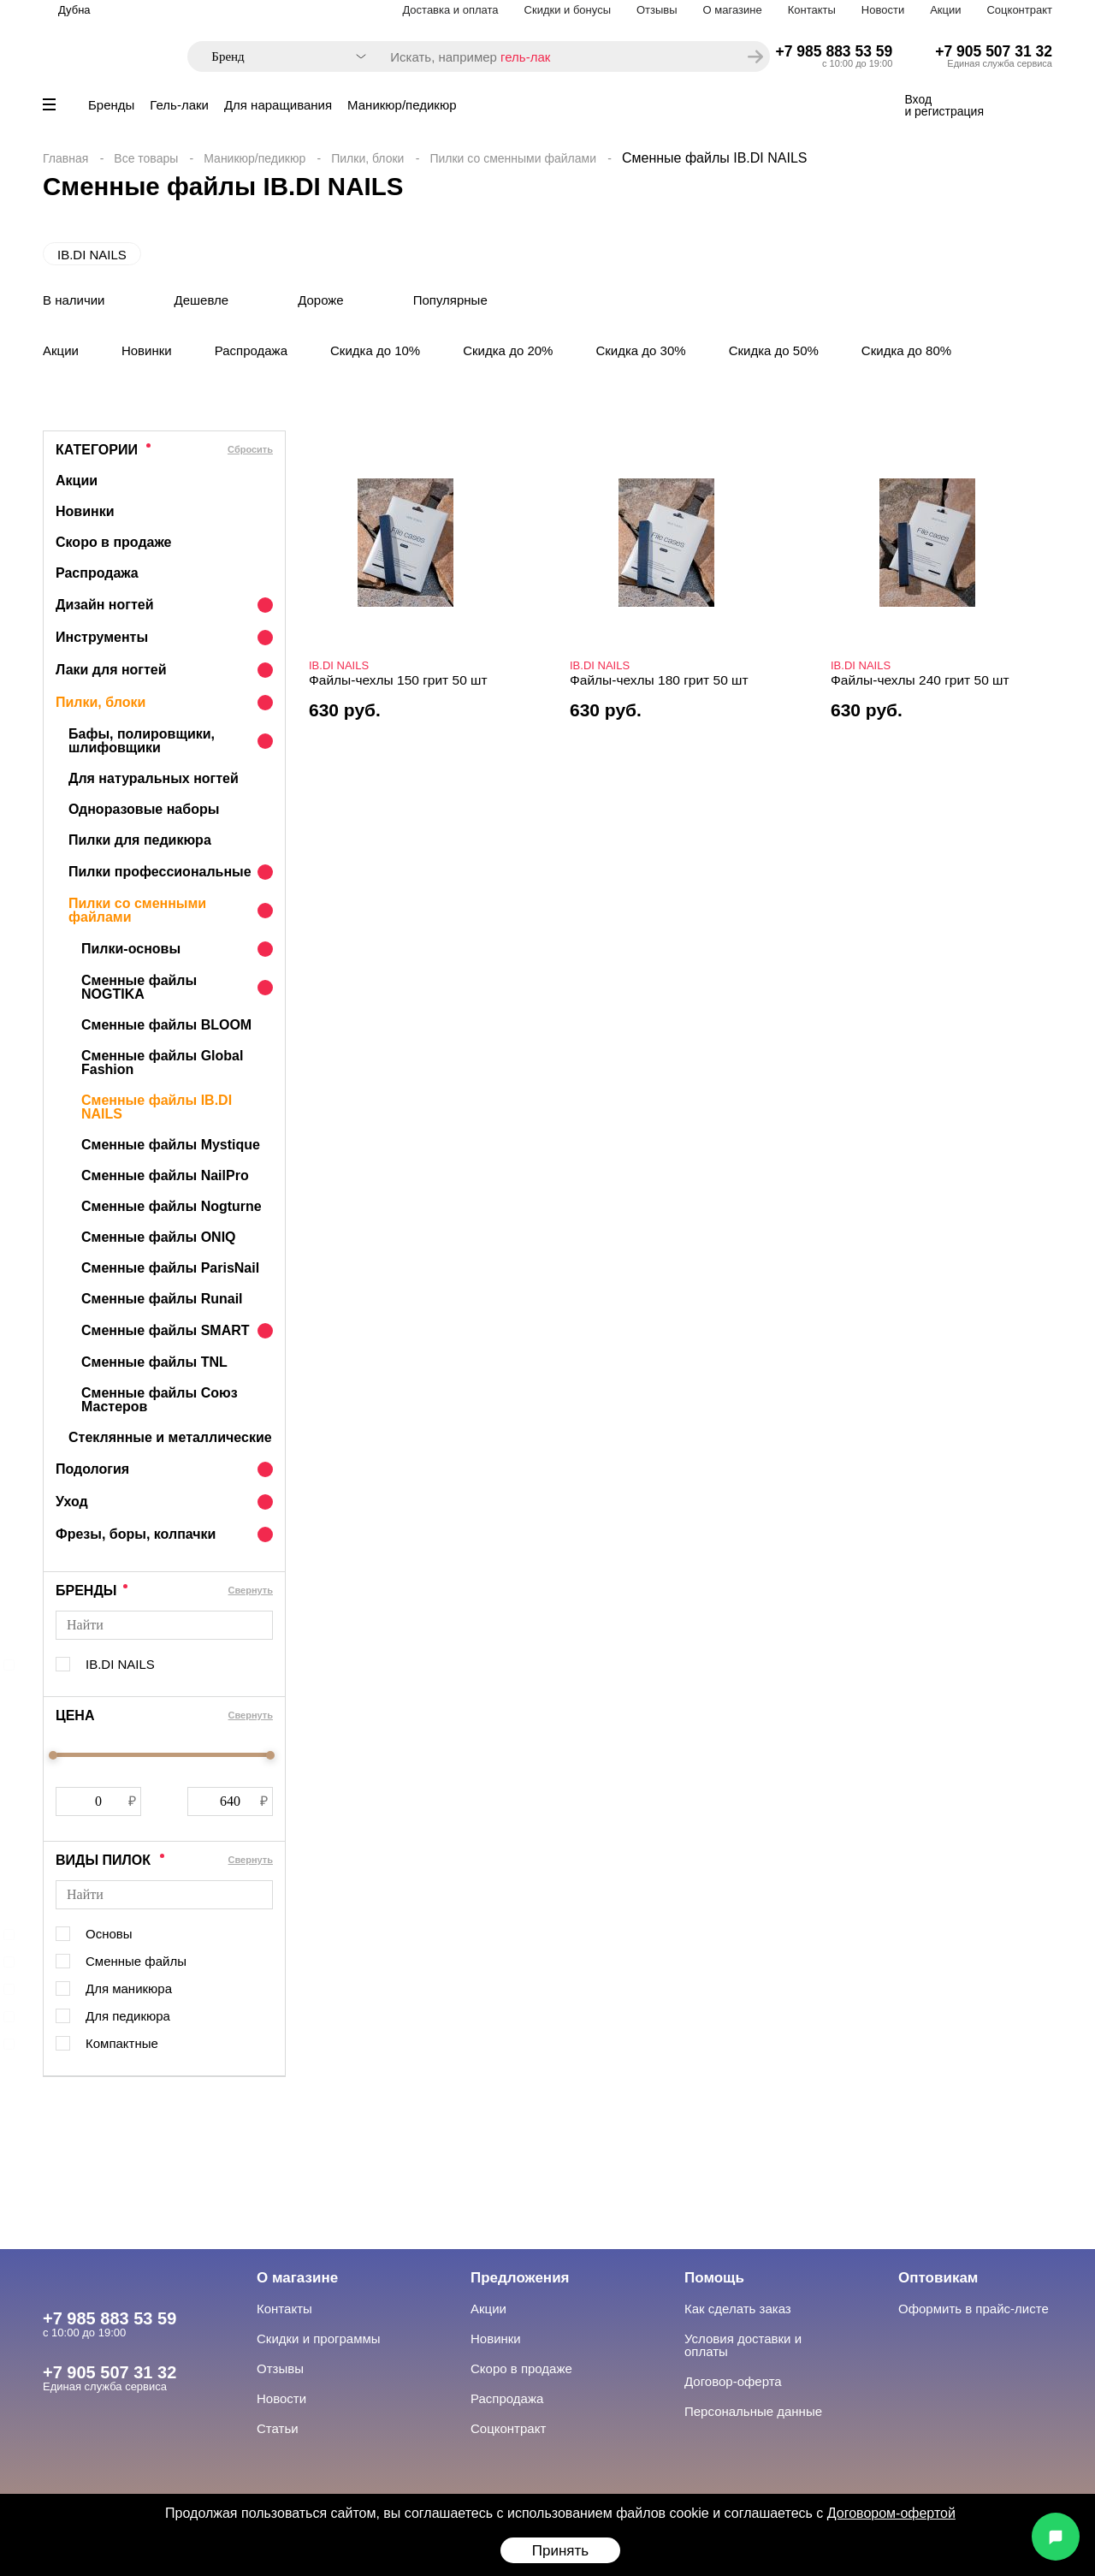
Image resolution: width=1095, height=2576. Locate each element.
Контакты (812, 9)
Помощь (714, 2277)
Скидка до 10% (375, 350)
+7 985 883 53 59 (834, 51)
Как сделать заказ (737, 2308)
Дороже (321, 300)
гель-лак (525, 57)
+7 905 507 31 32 (993, 51)
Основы (109, 1933)
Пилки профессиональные (160, 871)
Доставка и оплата (450, 9)
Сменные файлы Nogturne (171, 1206)
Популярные (450, 300)
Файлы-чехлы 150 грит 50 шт (398, 680)
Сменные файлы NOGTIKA (139, 987)
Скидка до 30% (640, 350)
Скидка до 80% (906, 350)
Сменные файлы (136, 1961)
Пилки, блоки (367, 158)
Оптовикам (938, 2277)
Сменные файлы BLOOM (166, 1025)
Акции (945, 9)
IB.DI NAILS (92, 254)
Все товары (146, 158)
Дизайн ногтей (105, 604)
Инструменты (102, 637)
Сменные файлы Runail (162, 1298)
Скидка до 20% (508, 350)
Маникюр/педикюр (401, 104)
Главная (65, 158)
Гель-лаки (179, 104)
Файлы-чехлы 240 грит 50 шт (920, 680)
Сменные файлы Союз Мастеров (159, 1400)
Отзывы (657, 9)
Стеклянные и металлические (170, 1437)
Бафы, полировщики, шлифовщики (141, 741)
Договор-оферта (733, 2381)
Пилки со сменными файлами (512, 158)
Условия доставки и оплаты (743, 2345)
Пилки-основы (131, 948)
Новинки (146, 350)
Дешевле (202, 300)
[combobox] (280, 57)
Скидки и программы (319, 2338)
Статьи (278, 2428)
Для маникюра (129, 1988)
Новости (882, 9)
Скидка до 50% (774, 350)
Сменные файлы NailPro (165, 1175)
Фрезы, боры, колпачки (136, 1534)
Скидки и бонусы (567, 9)
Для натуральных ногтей (153, 778)
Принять (560, 2551)
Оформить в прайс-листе (973, 2308)
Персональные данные (753, 2411)
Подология (92, 1469)
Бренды (111, 104)
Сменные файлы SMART (165, 1330)
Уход (72, 1501)
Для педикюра (128, 2016)
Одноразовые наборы (143, 809)
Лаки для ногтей (111, 669)
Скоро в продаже (113, 542)
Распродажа (251, 350)
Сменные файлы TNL (154, 1362)
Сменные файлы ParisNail (170, 1268)
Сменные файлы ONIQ (158, 1237)
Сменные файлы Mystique (170, 1144)
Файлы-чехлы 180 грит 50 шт (659, 680)
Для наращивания (278, 104)
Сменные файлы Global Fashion (162, 1062)
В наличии (74, 300)
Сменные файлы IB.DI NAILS (156, 1107)
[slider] (53, 1755)
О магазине (732, 9)
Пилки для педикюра (139, 840)
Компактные (122, 2043)
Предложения (520, 2277)
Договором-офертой (891, 2513)
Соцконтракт (1019, 9)
